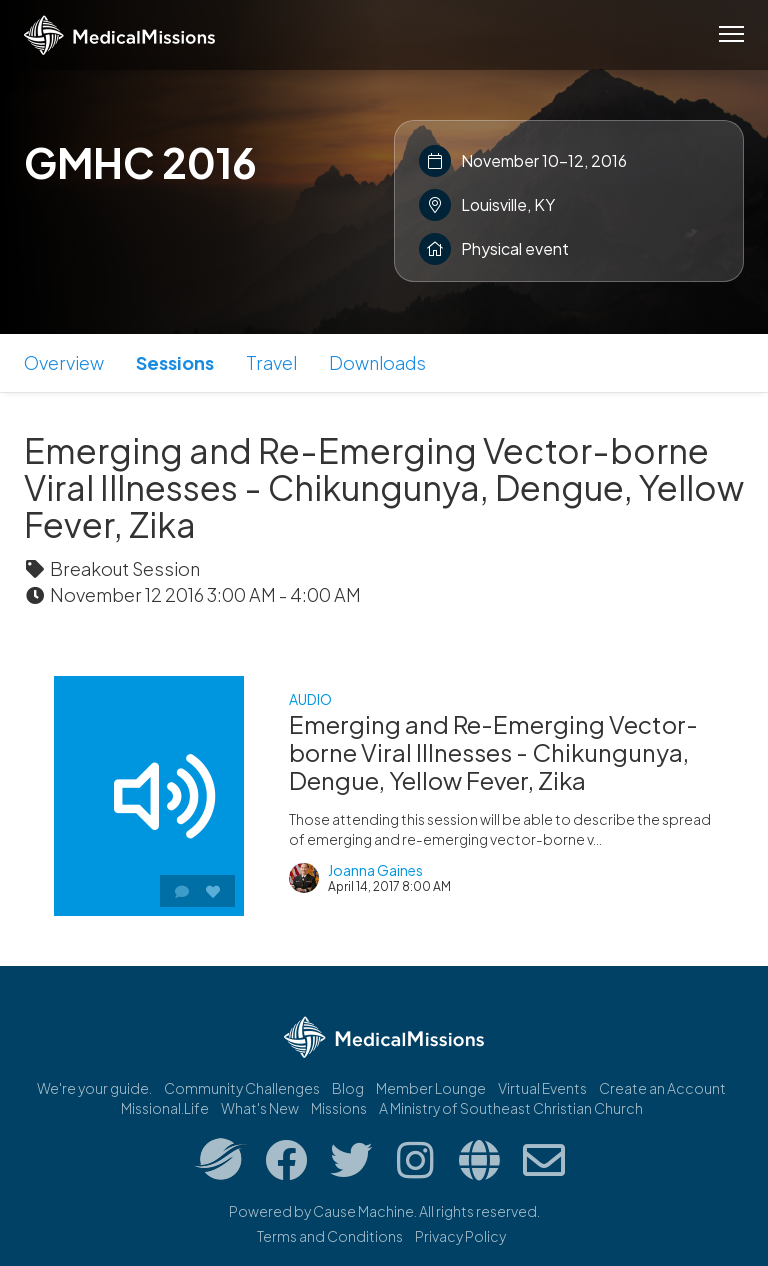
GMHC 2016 (140, 162)
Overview (64, 362)
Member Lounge (431, 1088)
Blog (348, 1088)
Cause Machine (363, 1211)
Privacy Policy (460, 1236)
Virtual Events (542, 1088)
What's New (260, 1108)
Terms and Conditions (330, 1236)
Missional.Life (165, 1108)
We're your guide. (94, 1088)
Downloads (377, 362)
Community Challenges (242, 1088)
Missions (339, 1108)
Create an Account (662, 1088)
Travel (271, 362)
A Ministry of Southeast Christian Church (511, 1108)
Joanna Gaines (375, 870)
